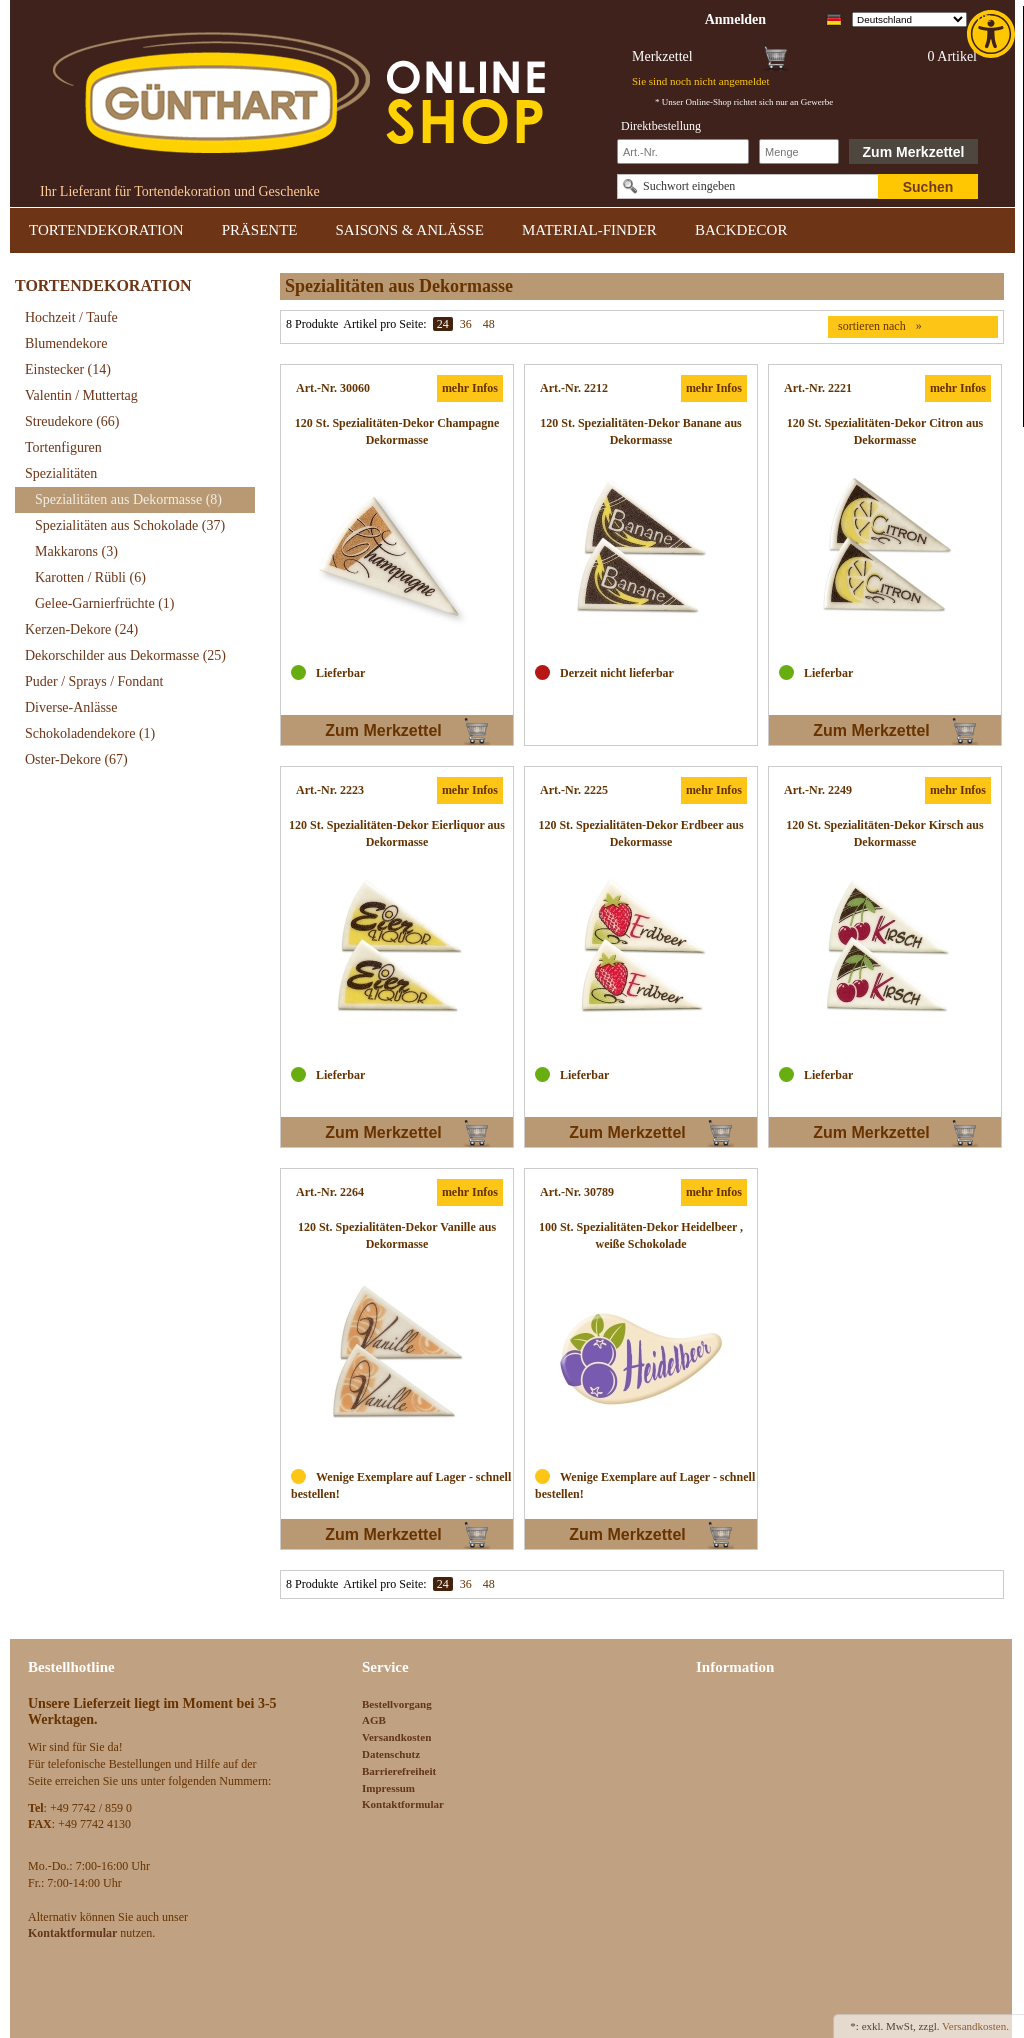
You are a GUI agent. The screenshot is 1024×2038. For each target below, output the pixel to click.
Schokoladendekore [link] (90, 733)
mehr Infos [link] (470, 388)
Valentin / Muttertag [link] (81, 395)
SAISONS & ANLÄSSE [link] (410, 230)
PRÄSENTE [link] (260, 230)
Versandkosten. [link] (975, 2026)
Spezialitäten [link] (61, 473)
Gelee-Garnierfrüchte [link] (105, 603)
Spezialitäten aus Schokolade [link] (130, 525)
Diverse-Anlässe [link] (71, 707)
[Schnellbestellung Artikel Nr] (683, 151)
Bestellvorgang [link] (397, 1704)
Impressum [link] (388, 1788)
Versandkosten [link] (396, 1737)
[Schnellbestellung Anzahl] (799, 151)
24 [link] (443, 324)
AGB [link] (374, 1720)
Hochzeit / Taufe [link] (71, 317)
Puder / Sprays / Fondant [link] (94, 681)
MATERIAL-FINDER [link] (589, 230)
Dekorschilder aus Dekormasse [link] (125, 655)
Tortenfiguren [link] (63, 447)
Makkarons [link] (76, 551)
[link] (993, 34)
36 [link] (466, 324)
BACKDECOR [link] (741, 230)
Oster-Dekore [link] (76, 759)
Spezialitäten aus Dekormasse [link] (128, 499)
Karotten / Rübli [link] (90, 577)
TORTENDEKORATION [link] (106, 230)
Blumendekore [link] (66, 343)
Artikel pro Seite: (384, 324)
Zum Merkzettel (914, 152)
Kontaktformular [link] (403, 1804)
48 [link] (489, 324)
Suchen (928, 187)
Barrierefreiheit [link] (399, 1771)
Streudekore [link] (72, 421)
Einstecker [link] (68, 369)
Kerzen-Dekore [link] (81, 629)
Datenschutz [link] (391, 1754)
